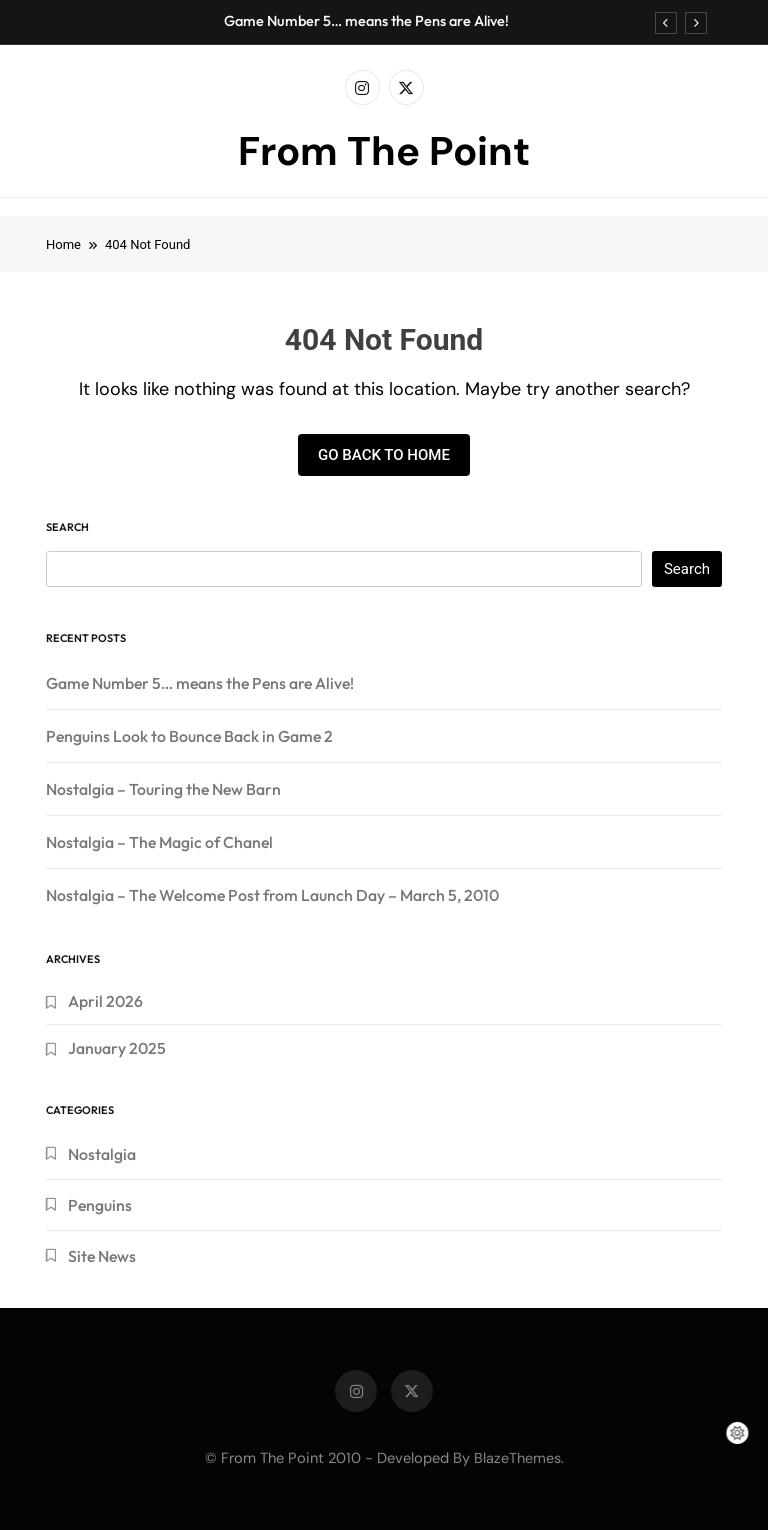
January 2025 (117, 1048)
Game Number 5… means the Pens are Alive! (366, 21)
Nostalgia (102, 1154)
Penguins (100, 1205)
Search (67, 527)
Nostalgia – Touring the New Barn (163, 789)
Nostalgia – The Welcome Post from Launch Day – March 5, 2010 (272, 895)
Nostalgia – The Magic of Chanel (159, 842)
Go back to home (384, 455)
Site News (102, 1256)
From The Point (384, 151)
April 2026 (105, 1001)
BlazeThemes (517, 1458)
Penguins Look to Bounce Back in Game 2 (189, 736)
